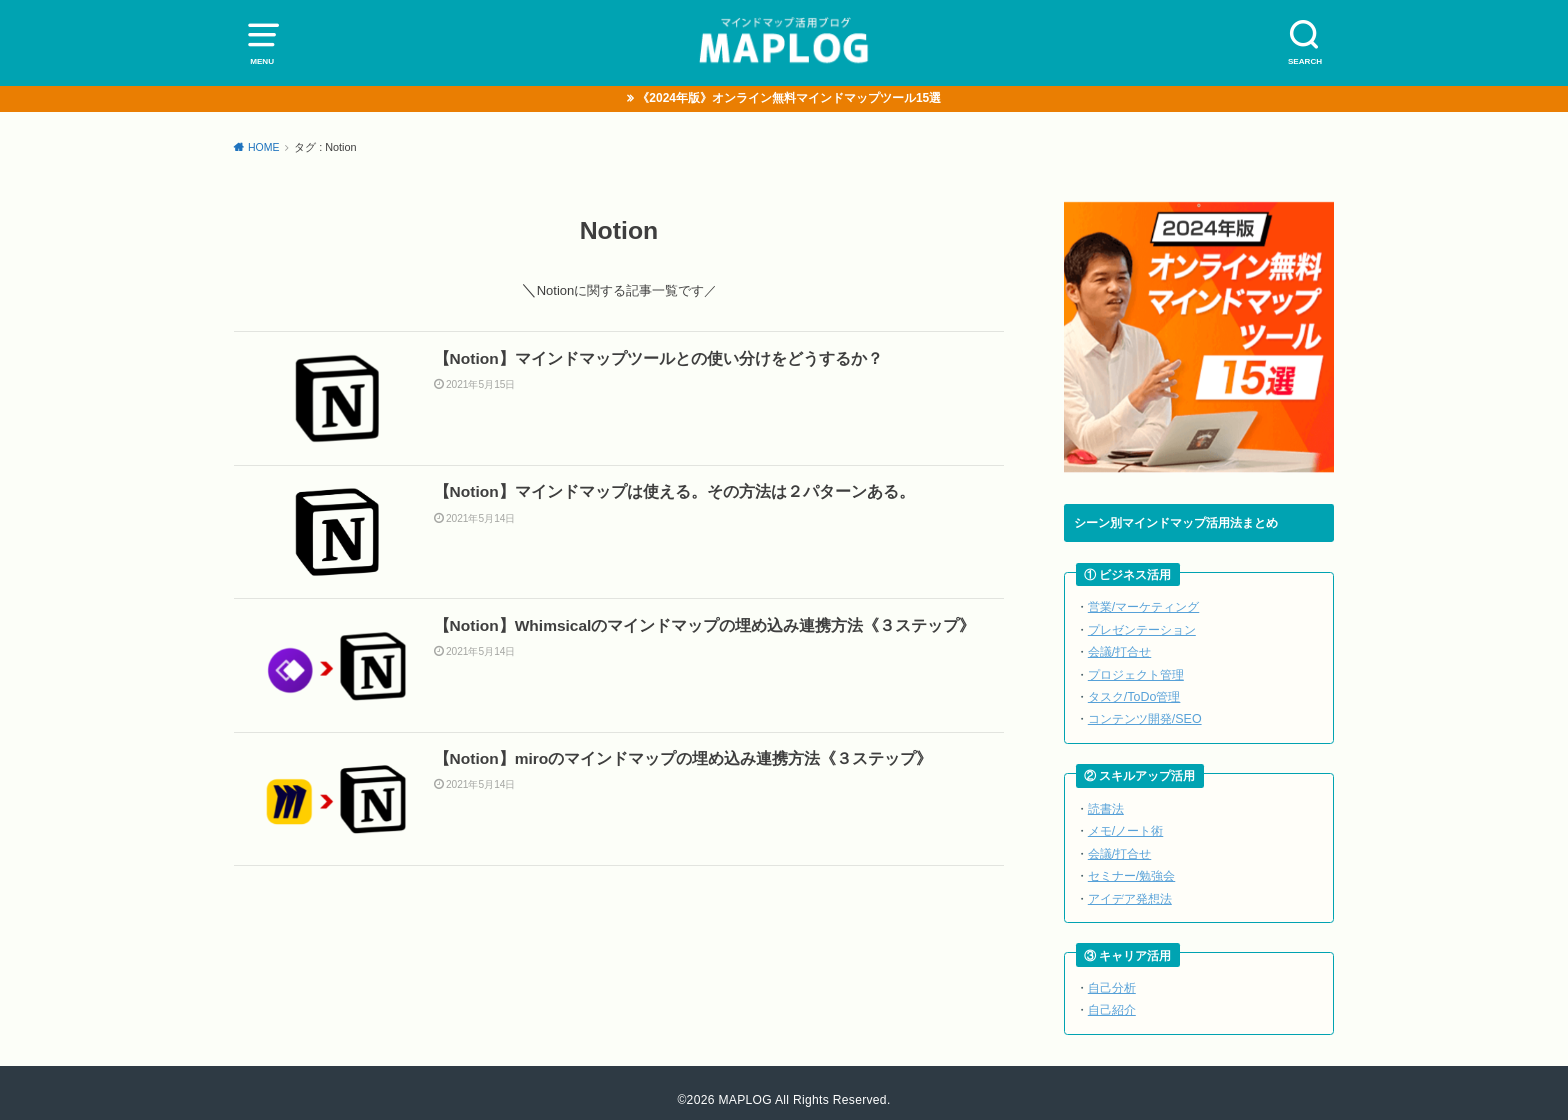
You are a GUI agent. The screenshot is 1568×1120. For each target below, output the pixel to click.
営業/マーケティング (1143, 607)
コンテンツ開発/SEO (1144, 713)
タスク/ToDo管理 (1133, 692)
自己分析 (1112, 974)
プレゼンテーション (1142, 628)
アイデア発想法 (1130, 886)
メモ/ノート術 (1125, 822)
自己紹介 (1112, 995)
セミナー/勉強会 (1131, 865)
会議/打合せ (1119, 649)
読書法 (1106, 801)
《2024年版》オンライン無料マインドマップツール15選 (789, 99)
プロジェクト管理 (1136, 670)
